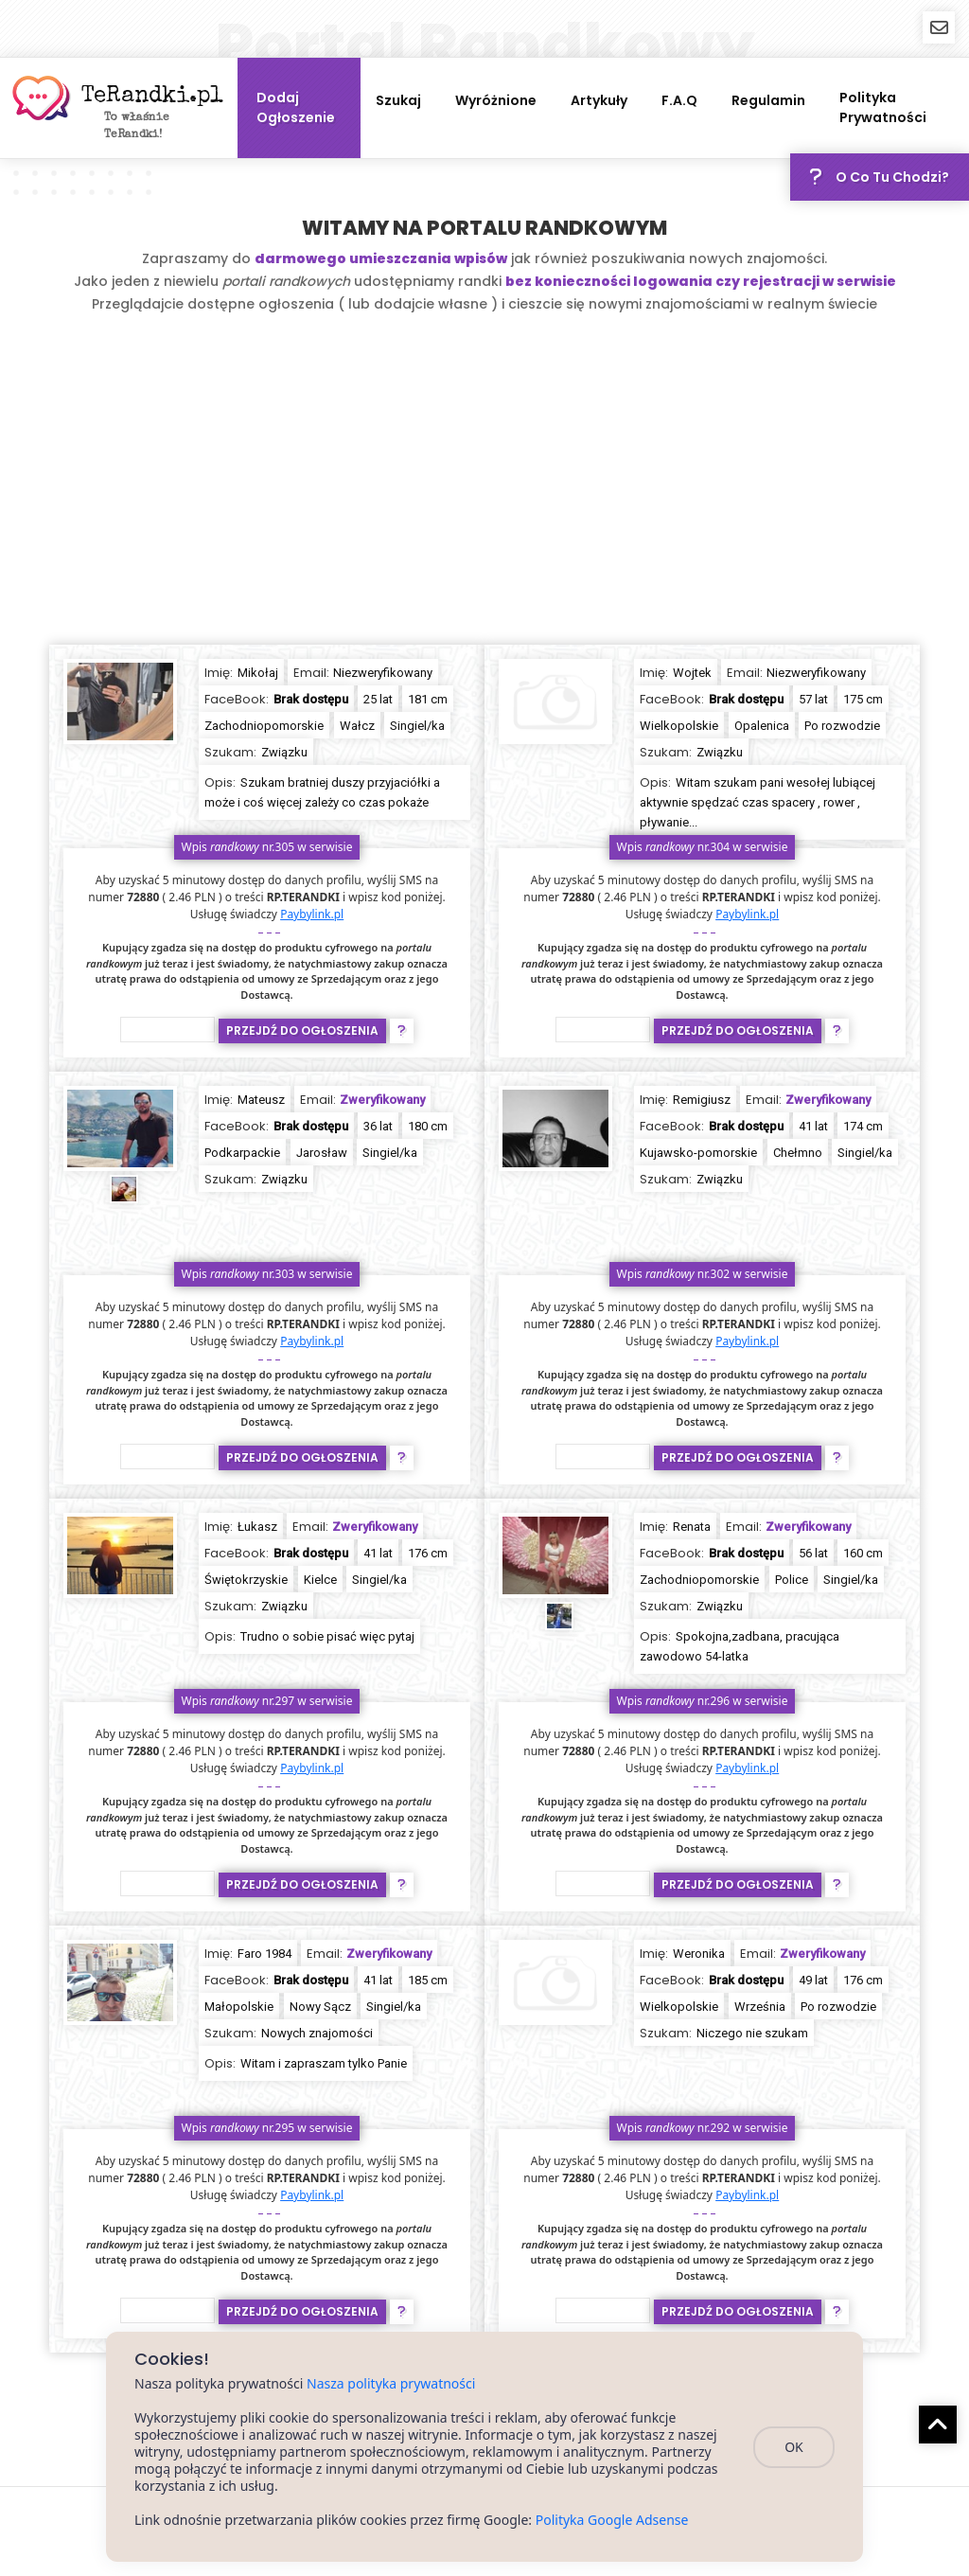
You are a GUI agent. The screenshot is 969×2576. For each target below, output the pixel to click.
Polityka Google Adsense (612, 2520)
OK (793, 2447)
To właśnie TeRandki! (136, 127)
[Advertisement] (484, 483)
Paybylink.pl (312, 914)
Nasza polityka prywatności (391, 2383)
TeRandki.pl (152, 96)
